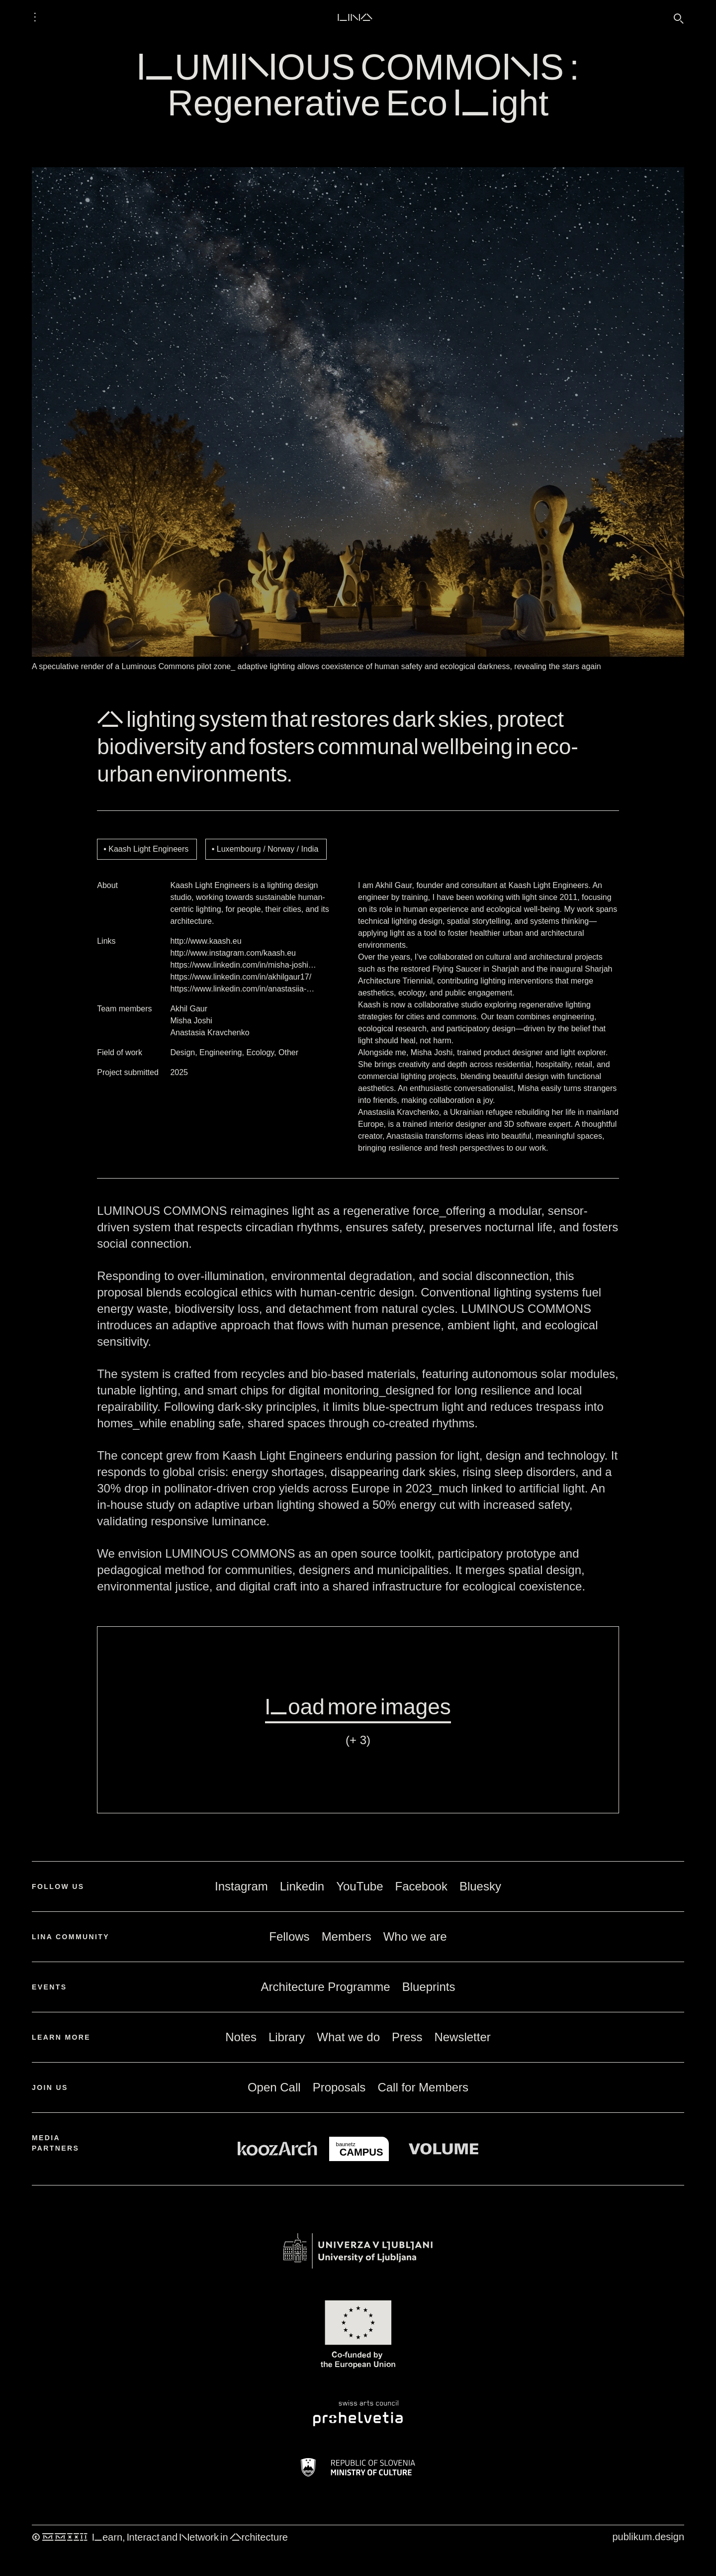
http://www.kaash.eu (205, 941)
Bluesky (480, 1886)
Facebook (421, 1886)
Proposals (339, 2087)
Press (407, 2037)
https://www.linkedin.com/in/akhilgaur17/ (240, 977)
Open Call (274, 2087)
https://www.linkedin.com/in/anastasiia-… (242, 989)
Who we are (415, 1936)
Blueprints (428, 1986)
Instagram (241, 1886)
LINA (354, 17)
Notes (241, 2037)
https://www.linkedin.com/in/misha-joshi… (243, 965)
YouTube (359, 1886)
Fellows (289, 1936)
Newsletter (462, 2037)
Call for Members (422, 2087)
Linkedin (302, 1886)
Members (346, 1936)
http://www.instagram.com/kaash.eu (233, 953)
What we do (348, 2037)
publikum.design (648, 2536)
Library (286, 2037)
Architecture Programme (325, 1986)
